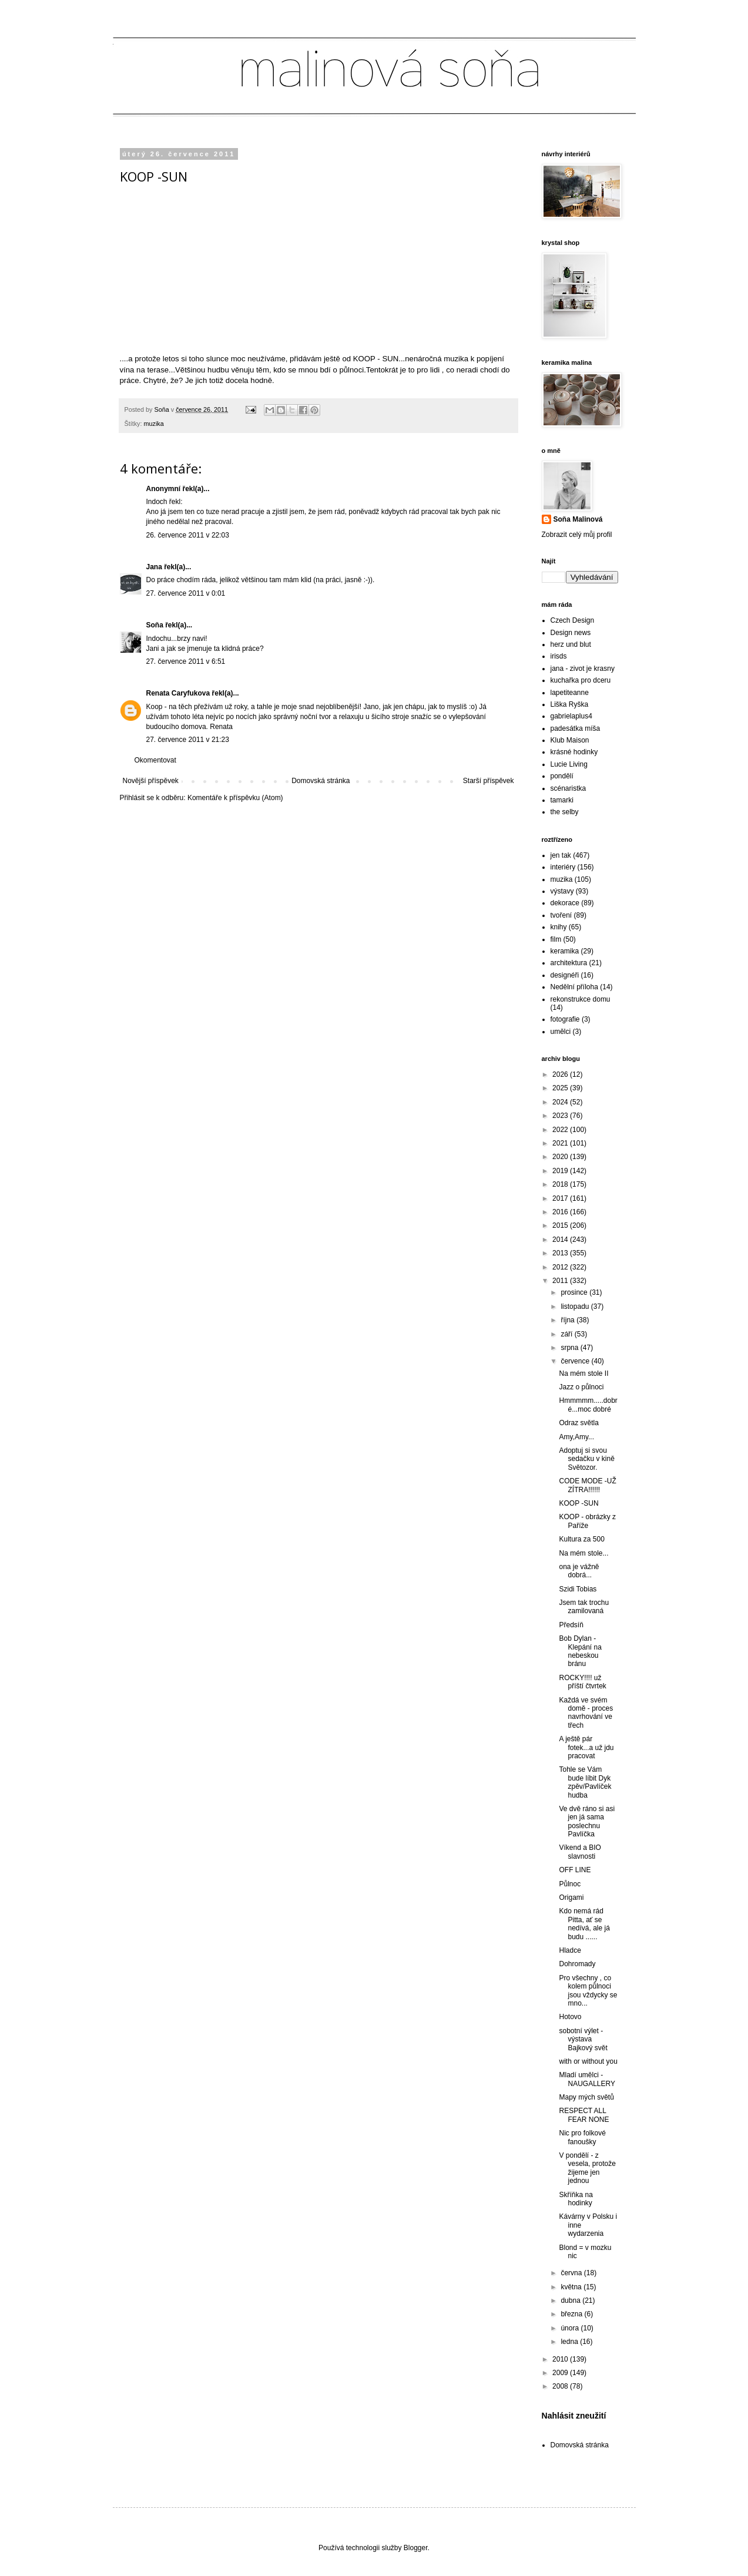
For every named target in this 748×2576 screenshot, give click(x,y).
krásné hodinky (574, 752)
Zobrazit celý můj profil (577, 534)
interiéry (563, 867)
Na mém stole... (583, 1553)
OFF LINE (575, 1870)
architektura (569, 963)
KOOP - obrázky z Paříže (587, 1521)
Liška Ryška (570, 704)
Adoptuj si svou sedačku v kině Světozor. (586, 1459)
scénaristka (568, 788)
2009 (561, 2373)
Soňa (154, 625)
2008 (561, 2386)
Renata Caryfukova (178, 693)
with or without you (588, 2061)
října (568, 1320)
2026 (561, 1074)
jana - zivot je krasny (583, 668)
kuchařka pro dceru (581, 680)
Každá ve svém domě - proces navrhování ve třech (586, 1712)
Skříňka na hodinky (575, 2199)
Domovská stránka (320, 781)
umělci (561, 1031)
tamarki (562, 800)
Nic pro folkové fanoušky (582, 2137)
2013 (561, 1253)
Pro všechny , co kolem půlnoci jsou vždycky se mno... (588, 1990)
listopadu (576, 1306)
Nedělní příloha (574, 987)
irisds (559, 656)
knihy (559, 927)
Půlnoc (570, 1884)
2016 (561, 1212)
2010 (561, 2359)
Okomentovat (155, 760)
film (556, 939)
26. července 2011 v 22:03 (187, 535)
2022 (561, 1130)
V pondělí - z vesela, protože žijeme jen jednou (587, 2168)
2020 (561, 1157)
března (572, 2314)
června (572, 2273)
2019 (561, 1171)
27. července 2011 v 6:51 (186, 661)
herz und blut (571, 644)
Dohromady (577, 1964)
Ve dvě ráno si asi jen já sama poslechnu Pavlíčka (587, 1821)
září (567, 1334)
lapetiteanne (570, 692)
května (572, 2287)
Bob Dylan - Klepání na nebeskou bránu (580, 1651)
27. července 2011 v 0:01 (186, 593)
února (571, 2328)
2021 (561, 1143)
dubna (571, 2300)
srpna (570, 1348)
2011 (561, 1281)
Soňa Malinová (578, 519)
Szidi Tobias (577, 1589)
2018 (561, 1184)
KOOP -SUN (578, 1503)
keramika (565, 951)
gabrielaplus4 (571, 716)
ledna (570, 2341)
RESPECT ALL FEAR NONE (584, 2115)
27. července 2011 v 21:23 (187, 739)
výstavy (562, 891)
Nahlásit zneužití (574, 2415)
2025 (561, 1088)
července (576, 1361)
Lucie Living (569, 764)
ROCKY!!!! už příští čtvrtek (582, 1682)
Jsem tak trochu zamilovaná (584, 1606)
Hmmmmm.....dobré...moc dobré (588, 1404)
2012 (561, 1267)
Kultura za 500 (581, 1539)
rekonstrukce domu (581, 999)
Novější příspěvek (151, 781)
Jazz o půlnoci (581, 1387)
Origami (571, 1897)
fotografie (565, 1019)
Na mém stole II (583, 1373)
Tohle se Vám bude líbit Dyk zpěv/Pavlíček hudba (585, 1782)
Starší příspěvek (488, 781)
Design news (571, 633)
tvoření (561, 915)
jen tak (561, 855)
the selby (565, 812)
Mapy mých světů (586, 2097)
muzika (154, 423)
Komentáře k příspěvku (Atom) (235, 798)
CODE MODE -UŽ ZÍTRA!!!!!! (587, 1485)
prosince (575, 1292)
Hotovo (570, 2017)
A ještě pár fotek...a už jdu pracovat (586, 1747)
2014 (561, 1239)
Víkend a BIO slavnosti (580, 1851)
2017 (561, 1198)
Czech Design (573, 620)
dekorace (565, 903)
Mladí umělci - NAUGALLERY (587, 2079)
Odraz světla (578, 1423)
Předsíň (571, 1625)
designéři (565, 975)
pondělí (562, 776)
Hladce (570, 1950)
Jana (154, 567)
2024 (561, 1102)
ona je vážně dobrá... (579, 1571)
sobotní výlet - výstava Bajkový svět (583, 2039)
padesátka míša (576, 728)
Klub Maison (570, 740)
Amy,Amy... (576, 1437)
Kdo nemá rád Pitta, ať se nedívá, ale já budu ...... (584, 1923)
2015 (561, 1225)
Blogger (416, 2548)
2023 (561, 1115)
